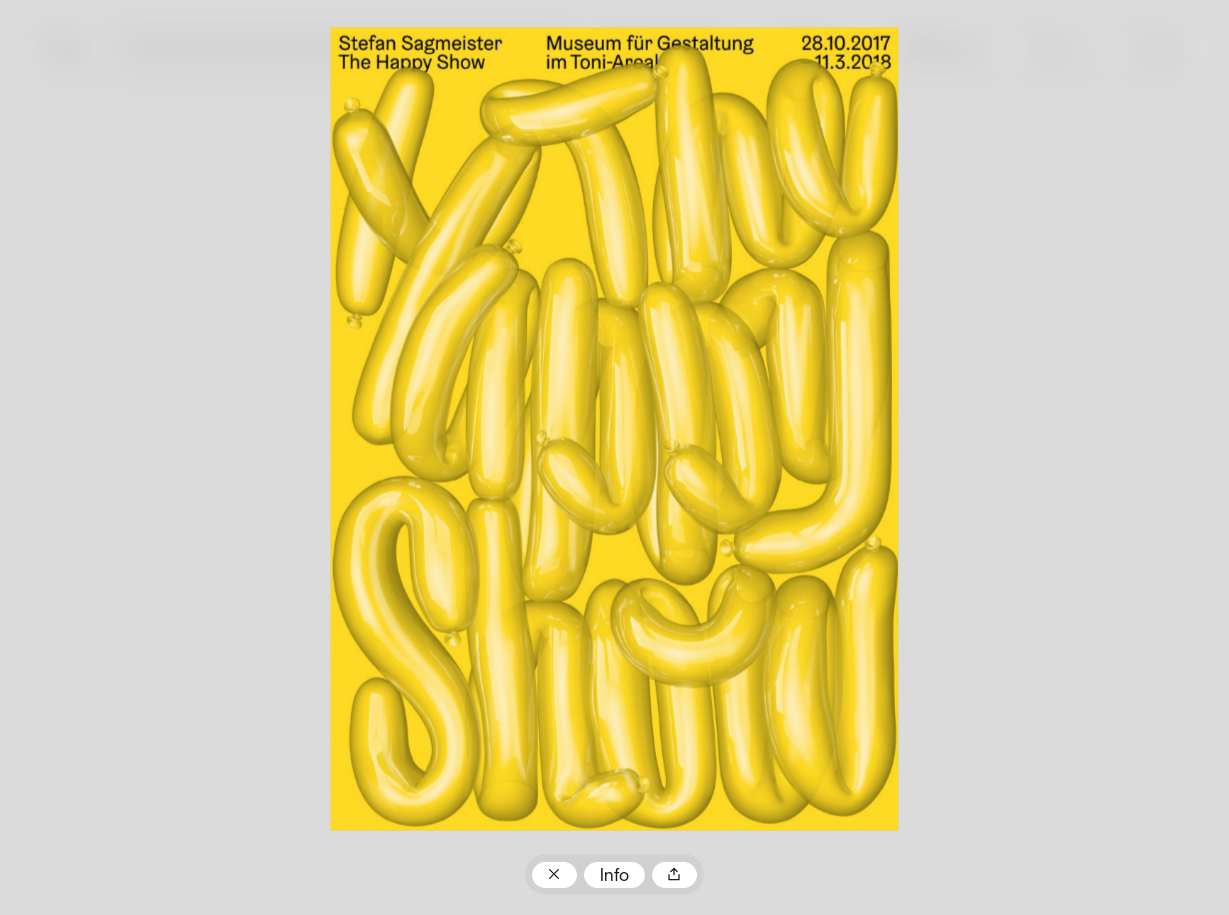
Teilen (674, 875)
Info (614, 876)
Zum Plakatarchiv (554, 875)
